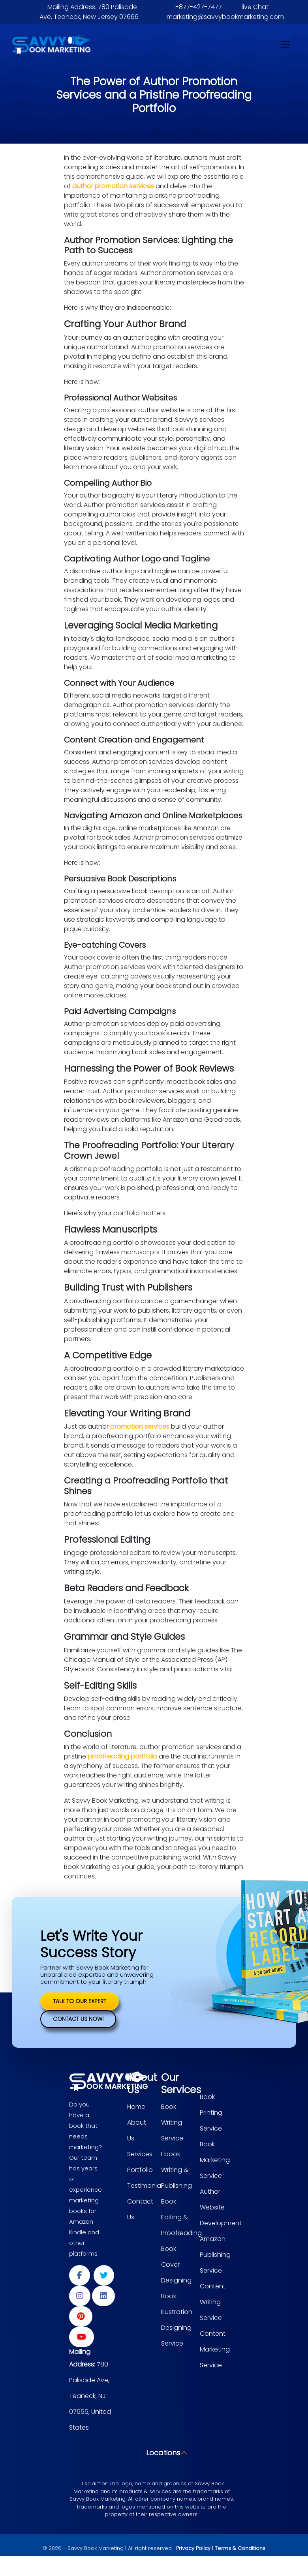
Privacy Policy (193, 2548)
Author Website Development (221, 2207)
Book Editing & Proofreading (181, 2217)
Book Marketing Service (215, 2160)
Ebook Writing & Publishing (176, 2169)
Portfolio (140, 2169)
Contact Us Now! (78, 2019)
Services (139, 2154)
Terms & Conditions (240, 2548)
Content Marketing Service (215, 2349)
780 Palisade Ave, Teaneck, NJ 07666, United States (90, 2396)
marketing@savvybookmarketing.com (225, 16)
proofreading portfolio (123, 1756)
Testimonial (144, 2185)
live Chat (255, 6)
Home (136, 2106)
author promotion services (114, 186)
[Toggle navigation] (285, 44)
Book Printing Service (211, 2112)
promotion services (140, 1426)
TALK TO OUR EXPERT (79, 2001)
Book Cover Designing (176, 2264)
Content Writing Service (212, 2302)
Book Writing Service (172, 2122)
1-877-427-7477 (198, 6)
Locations (150, 2453)
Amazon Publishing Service (215, 2254)
